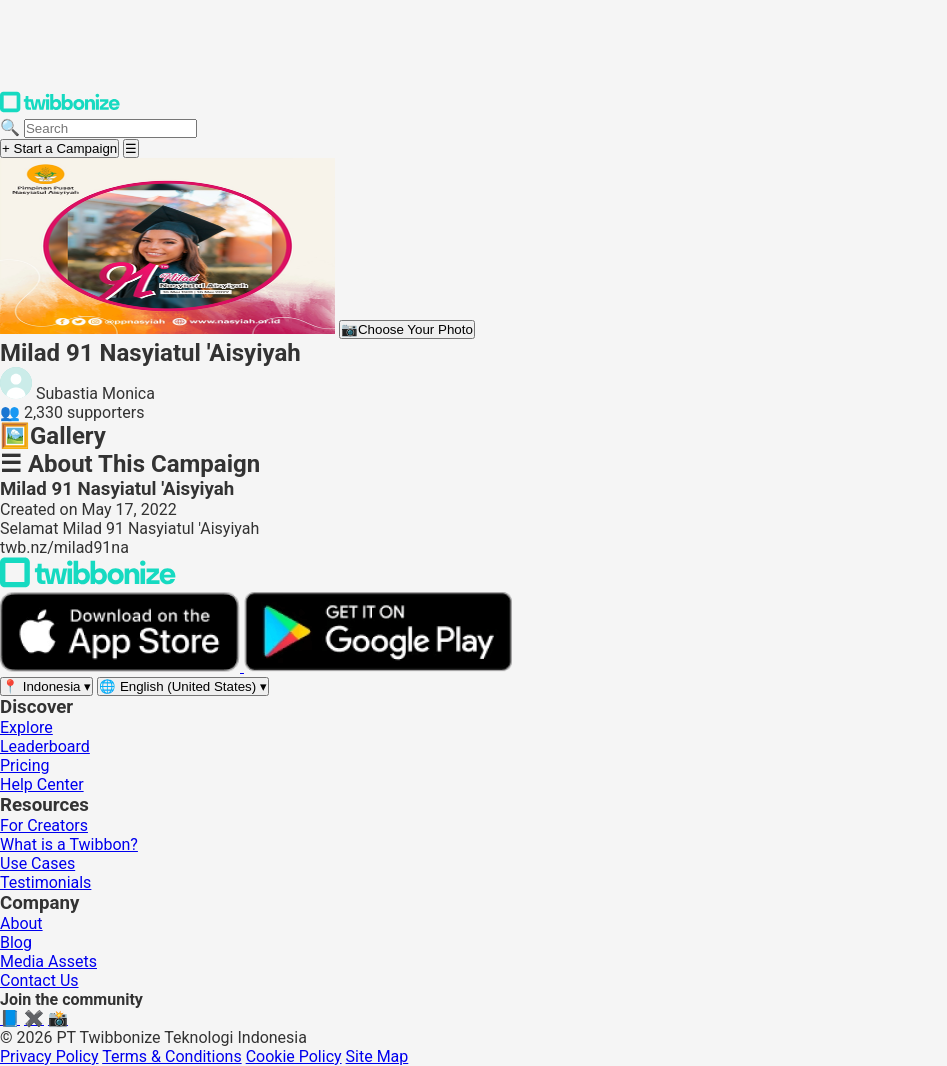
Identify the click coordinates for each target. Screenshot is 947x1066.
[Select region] (46, 686)
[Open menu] (131, 148)
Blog (16, 942)
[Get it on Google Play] (378, 666)
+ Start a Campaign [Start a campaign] (59, 148)
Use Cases (37, 863)
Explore (26, 727)
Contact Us (39, 980)
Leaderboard (45, 746)
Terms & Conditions (172, 1056)
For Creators (44, 825)
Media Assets (48, 961)
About (21, 923)
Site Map (377, 1056)
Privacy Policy (49, 1056)
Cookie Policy (294, 1056)
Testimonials (45, 882)
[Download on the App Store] (122, 666)
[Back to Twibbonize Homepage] (88, 582)
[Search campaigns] (110, 128)
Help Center (42, 784)
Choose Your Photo (407, 329)
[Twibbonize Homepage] (60, 108)
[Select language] (183, 686)
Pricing (25, 765)
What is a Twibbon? (69, 844)
